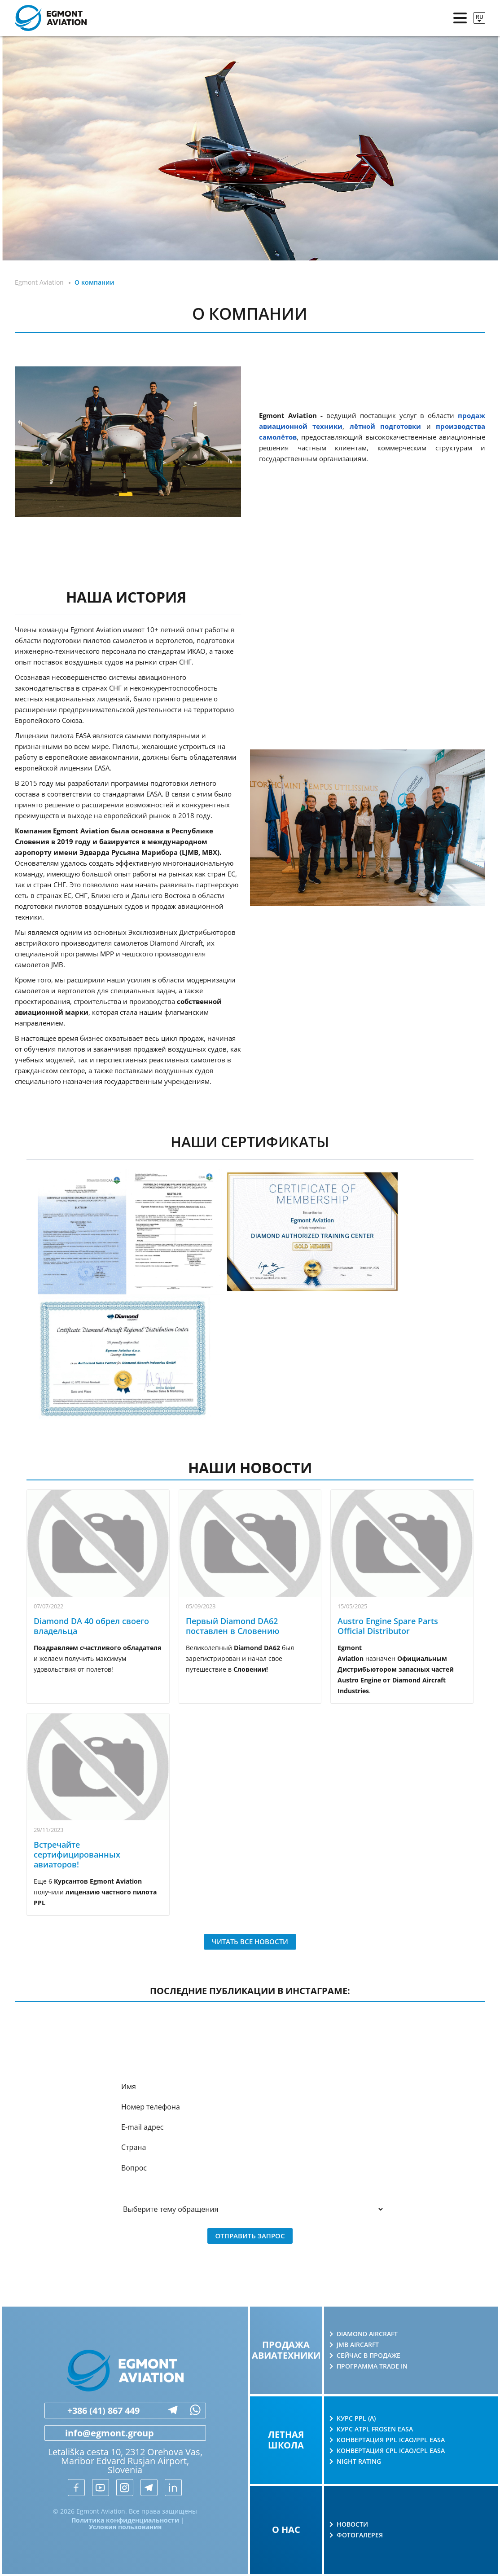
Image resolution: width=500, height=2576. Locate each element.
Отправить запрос (250, 2235)
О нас (286, 2529)
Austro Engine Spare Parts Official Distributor (388, 1626)
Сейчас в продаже (368, 2355)
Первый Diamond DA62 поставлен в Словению (232, 1626)
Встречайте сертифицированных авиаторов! (77, 1854)
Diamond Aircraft (367, 2334)
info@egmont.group (99, 2433)
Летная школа (286, 2439)
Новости (352, 2524)
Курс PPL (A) (356, 2418)
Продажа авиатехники (286, 2349)
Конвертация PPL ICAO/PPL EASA (391, 2440)
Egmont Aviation (39, 282)
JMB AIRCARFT (358, 2345)
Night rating (359, 2461)
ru (479, 17)
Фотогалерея (360, 2535)
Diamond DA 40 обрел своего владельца (91, 1626)
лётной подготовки (385, 426)
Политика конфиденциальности (125, 2520)
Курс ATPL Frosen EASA (375, 2429)
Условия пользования (125, 2527)
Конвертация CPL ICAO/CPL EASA (391, 2451)
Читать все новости (250, 1941)
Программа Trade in (372, 2366)
